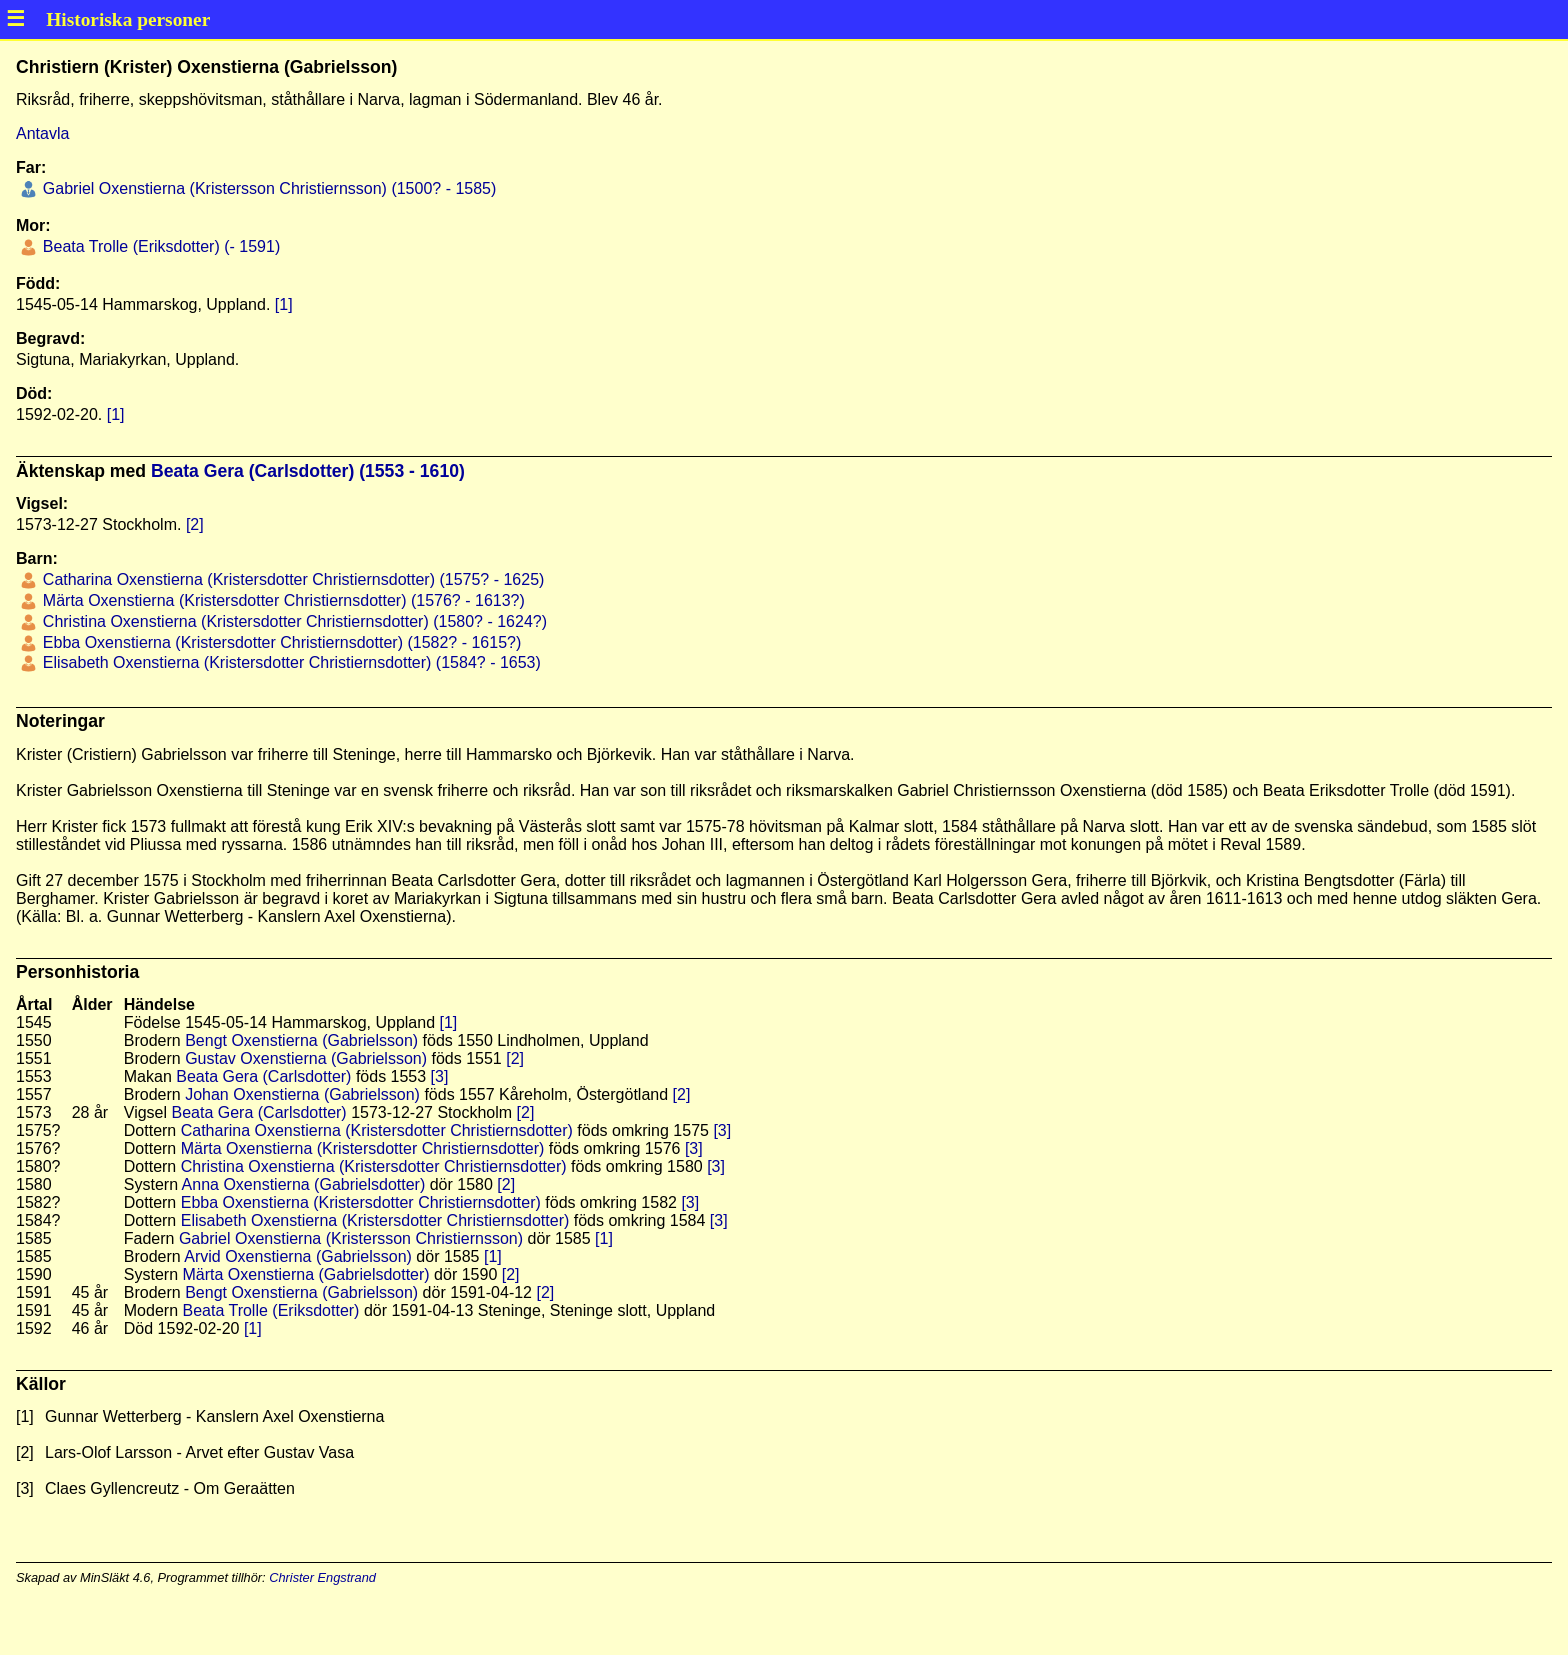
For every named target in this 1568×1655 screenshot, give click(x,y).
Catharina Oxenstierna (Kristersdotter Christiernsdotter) (377, 1130)
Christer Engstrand (322, 1577)
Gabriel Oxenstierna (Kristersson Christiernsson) (351, 1238)
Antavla (42, 133)
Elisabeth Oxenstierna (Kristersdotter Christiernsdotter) (375, 1220)
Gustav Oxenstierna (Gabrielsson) (306, 1058)
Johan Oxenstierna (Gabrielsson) (302, 1094)
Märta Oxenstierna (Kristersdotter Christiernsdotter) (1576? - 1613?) (281, 600)
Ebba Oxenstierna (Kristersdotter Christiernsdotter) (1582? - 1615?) (279, 642)
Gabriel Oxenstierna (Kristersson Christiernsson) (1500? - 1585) (267, 188)
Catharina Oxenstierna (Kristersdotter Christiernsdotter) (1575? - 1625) (291, 579)
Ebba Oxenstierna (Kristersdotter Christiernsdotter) (361, 1202)
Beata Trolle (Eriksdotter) (270, 1310)
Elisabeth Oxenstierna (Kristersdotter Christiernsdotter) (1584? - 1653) (289, 662)
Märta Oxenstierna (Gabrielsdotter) (305, 1274)
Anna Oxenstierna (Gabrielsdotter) (304, 1184)
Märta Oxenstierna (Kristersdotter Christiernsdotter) (363, 1148)
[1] (284, 304)
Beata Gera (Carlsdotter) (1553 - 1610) (308, 471)
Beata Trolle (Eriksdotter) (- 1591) (159, 246)
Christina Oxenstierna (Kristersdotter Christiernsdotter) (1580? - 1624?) (292, 621)
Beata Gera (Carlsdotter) (263, 1076)
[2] (195, 524)
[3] (440, 1076)
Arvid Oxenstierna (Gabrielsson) (298, 1256)
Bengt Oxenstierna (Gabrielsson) (301, 1040)
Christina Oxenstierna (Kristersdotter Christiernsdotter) (374, 1166)
